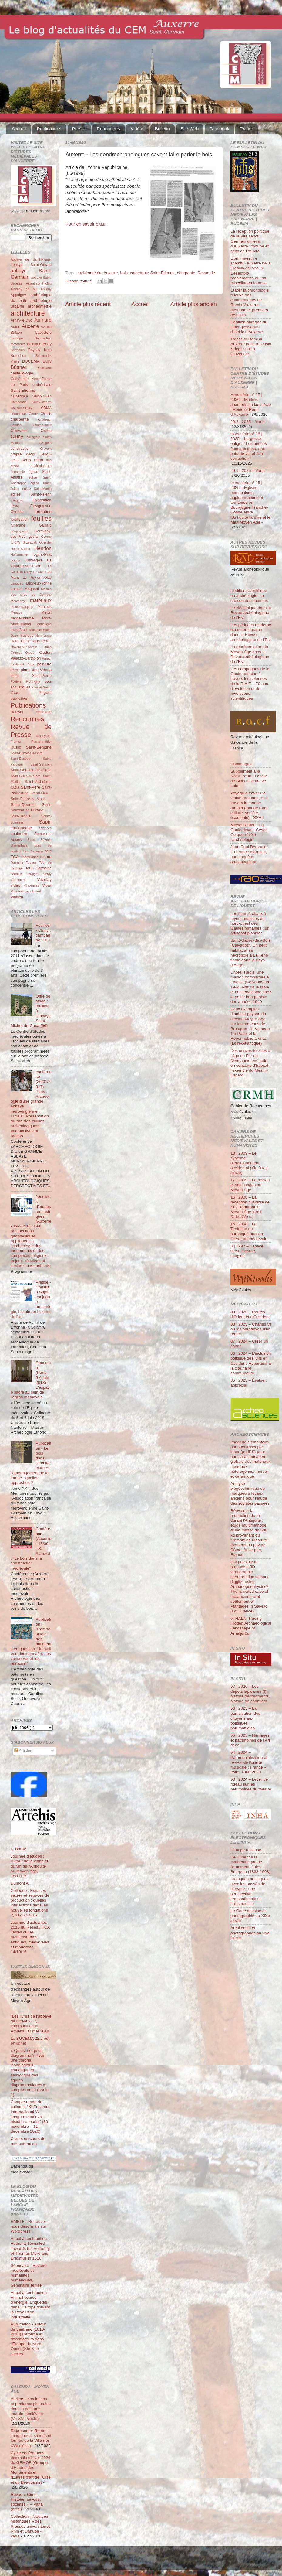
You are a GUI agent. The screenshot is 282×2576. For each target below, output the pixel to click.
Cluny (17, 436)
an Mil (31, 289)
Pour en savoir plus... (86, 224)
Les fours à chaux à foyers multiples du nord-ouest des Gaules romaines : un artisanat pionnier (249, 923)
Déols (26, 460)
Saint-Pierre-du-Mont (28, 799)
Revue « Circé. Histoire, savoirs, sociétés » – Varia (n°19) (27, 2502)
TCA (15, 857)
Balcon (16, 332)
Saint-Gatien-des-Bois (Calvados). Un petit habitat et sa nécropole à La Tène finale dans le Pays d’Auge (250, 952)
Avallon (46, 327)
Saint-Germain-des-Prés (30, 770)
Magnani (32, 589)
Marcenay (18, 601)
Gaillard (45, 525)
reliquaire (44, 712)
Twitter (246, 128)
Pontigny (33, 681)
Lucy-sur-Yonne (39, 583)
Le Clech (39, 572)
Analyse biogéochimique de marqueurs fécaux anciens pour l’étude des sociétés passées (250, 1493)
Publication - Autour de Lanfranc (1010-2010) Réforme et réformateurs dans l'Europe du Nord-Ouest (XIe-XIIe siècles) (28, 2339)
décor (30, 454)
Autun (15, 327)
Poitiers (16, 681)
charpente (186, 273)
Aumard (43, 319)
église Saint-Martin (37, 488)
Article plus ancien (193, 304)
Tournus (16, 874)
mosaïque (19, 630)
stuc (48, 851)
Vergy (47, 874)
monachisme (22, 618)
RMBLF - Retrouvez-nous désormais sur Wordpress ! (29, 2226)
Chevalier (19, 430)
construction (20, 448)
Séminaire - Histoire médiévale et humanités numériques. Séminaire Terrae (29, 2275)
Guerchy (45, 542)
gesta (33, 536)
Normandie (43, 635)
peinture (44, 664)
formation (43, 511)
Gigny (15, 542)
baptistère (43, 332)
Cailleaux (45, 368)
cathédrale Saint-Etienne (152, 273)
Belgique (34, 344)
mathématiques (22, 607)
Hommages (240, 764)
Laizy (28, 572)
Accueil (19, 128)
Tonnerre (17, 862)
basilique (17, 338)
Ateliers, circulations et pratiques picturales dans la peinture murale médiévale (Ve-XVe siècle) (31, 2409)
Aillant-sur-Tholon (39, 283)
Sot (25, 851)
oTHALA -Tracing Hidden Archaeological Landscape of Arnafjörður (250, 1626)
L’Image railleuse (245, 1850)
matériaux (41, 600)
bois (124, 273)
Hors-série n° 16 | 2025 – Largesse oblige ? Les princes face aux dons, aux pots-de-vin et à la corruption (248, 446)
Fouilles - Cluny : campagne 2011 (43, 933)
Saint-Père (30, 787)
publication (19, 698)
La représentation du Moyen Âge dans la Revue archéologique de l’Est (249, 654)
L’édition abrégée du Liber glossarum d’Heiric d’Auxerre (248, 327)
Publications (49, 128)
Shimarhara (19, 845)
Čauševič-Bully (21, 408)
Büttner (18, 367)
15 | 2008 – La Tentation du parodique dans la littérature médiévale (248, 1231)
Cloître (46, 430)
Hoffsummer (20, 554)
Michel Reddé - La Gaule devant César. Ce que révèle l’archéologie (249, 832)
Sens (31, 839)
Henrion (43, 548)
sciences (45, 828)
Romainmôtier (41, 741)
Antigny (46, 289)
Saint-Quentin (23, 804)
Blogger (150, 2560)
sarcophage (21, 828)
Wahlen (17, 897)
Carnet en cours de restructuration (28, 2141)
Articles (23, 1750)
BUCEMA (31, 361)
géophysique (20, 531)
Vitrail (47, 885)
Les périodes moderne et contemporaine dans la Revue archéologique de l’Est (250, 632)
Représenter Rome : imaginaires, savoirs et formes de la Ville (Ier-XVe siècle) (31, 2438)
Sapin (45, 821)
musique (27, 635)
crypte (16, 454)
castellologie (22, 373)
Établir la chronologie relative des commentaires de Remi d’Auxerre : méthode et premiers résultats (249, 302)
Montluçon (44, 624)
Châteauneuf (42, 425)
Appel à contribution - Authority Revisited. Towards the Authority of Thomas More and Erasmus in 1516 (30, 2248)
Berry (47, 344)
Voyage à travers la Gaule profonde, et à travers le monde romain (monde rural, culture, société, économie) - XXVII (249, 805)
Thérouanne (30, 857)
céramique (18, 413)
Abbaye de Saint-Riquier (31, 259)
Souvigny (36, 851)
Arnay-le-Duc (21, 320)
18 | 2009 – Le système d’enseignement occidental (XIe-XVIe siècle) (249, 1163)
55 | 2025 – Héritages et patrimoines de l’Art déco (250, 1740)
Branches (18, 355)
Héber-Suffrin (20, 549)
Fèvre (15, 506)
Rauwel (17, 712)
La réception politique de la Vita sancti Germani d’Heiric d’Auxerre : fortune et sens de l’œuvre (249, 241)
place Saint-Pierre (31, 676)
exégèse (17, 500)
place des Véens (36, 669)
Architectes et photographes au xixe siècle (250, 1933)
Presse (79, 128)
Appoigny (18, 295)
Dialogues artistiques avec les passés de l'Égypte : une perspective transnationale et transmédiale (249, 1891)
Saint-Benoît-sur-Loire (27, 753)
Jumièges (33, 560)
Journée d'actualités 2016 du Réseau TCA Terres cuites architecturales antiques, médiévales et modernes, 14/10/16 (30, 1937)
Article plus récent (88, 304)
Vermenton (18, 880)
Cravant (46, 448)
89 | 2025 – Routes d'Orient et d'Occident (250, 1314)
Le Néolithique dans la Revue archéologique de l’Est (250, 613)
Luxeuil (16, 589)
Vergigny (32, 874)
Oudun (45, 652)
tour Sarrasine (39, 868)
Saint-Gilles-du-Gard (25, 776)
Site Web (189, 128)
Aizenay (16, 289)
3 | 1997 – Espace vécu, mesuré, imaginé (247, 1251)
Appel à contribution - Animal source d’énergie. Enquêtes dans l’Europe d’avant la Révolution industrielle (30, 2304)
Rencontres (108, 128)
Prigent (45, 692)
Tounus (31, 862)
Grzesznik (29, 542)
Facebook (219, 128)
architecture (28, 313)
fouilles (41, 518)
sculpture (19, 833)
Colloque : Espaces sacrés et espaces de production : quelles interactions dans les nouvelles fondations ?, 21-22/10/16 (30, 1902)
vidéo (15, 885)
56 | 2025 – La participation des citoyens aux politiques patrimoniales (245, 1718)
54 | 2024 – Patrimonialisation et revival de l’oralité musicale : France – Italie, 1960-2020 (248, 1762)
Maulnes (45, 607)
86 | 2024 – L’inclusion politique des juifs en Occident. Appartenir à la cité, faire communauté (250, 1363)
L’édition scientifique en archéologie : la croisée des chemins (249, 595)
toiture (86, 281)
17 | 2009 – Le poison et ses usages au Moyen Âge (250, 1185)
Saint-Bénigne (39, 747)
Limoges (17, 583)
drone (15, 466)
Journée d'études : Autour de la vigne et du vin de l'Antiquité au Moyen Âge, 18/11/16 (29, 1866)
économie (18, 471)
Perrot (15, 670)
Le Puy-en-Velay (37, 577)
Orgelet (16, 652)
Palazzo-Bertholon (26, 658)
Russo (16, 747)
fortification (20, 519)
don (49, 460)
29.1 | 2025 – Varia (247, 470)
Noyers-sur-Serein (24, 647)
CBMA (46, 408)
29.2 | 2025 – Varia (247, 421)
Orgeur (30, 652)
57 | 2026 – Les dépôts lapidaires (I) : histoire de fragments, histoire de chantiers (250, 1694)
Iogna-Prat (42, 554)
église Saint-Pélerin (31, 494)
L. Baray (18, 1849)
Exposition (42, 500)
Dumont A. (20, 1883)
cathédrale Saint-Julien (31, 396)
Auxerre (110, 273)
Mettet (46, 612)
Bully (47, 361)
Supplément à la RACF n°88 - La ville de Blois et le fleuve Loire (248, 778)
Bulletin (162, 128)
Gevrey (46, 536)
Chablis (46, 413)
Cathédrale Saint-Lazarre (31, 402)
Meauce (16, 612)
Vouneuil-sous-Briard (26, 891)
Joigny (15, 560)
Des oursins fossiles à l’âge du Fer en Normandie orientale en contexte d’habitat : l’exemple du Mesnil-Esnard (250, 1062)
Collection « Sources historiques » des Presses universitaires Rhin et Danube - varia (31, 2526)
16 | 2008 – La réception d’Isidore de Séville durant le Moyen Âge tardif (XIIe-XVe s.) (250, 1207)
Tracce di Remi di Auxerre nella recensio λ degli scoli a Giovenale (250, 346)
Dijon (38, 460)
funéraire (18, 525)
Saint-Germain (41, 764)
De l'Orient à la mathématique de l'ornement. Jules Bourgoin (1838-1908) (250, 1864)
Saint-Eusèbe (20, 758)
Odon (48, 647)
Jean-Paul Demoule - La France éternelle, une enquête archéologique (249, 854)
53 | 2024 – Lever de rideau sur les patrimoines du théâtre (250, 1784)
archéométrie (90, 273)
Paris (30, 664)
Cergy (33, 413)
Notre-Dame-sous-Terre (30, 641)
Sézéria (46, 839)
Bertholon (18, 350)
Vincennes (31, 885)
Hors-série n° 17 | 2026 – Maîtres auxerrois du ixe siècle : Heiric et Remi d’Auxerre (250, 404)
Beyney (34, 350)
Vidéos (137, 128)
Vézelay (44, 879)
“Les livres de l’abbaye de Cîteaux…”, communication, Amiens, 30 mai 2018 (31, 2023)
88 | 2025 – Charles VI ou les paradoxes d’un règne (250, 1329)
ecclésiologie (41, 466)
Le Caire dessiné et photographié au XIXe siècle (250, 1916)
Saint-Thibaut (20, 816)
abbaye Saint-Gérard (31, 265)
